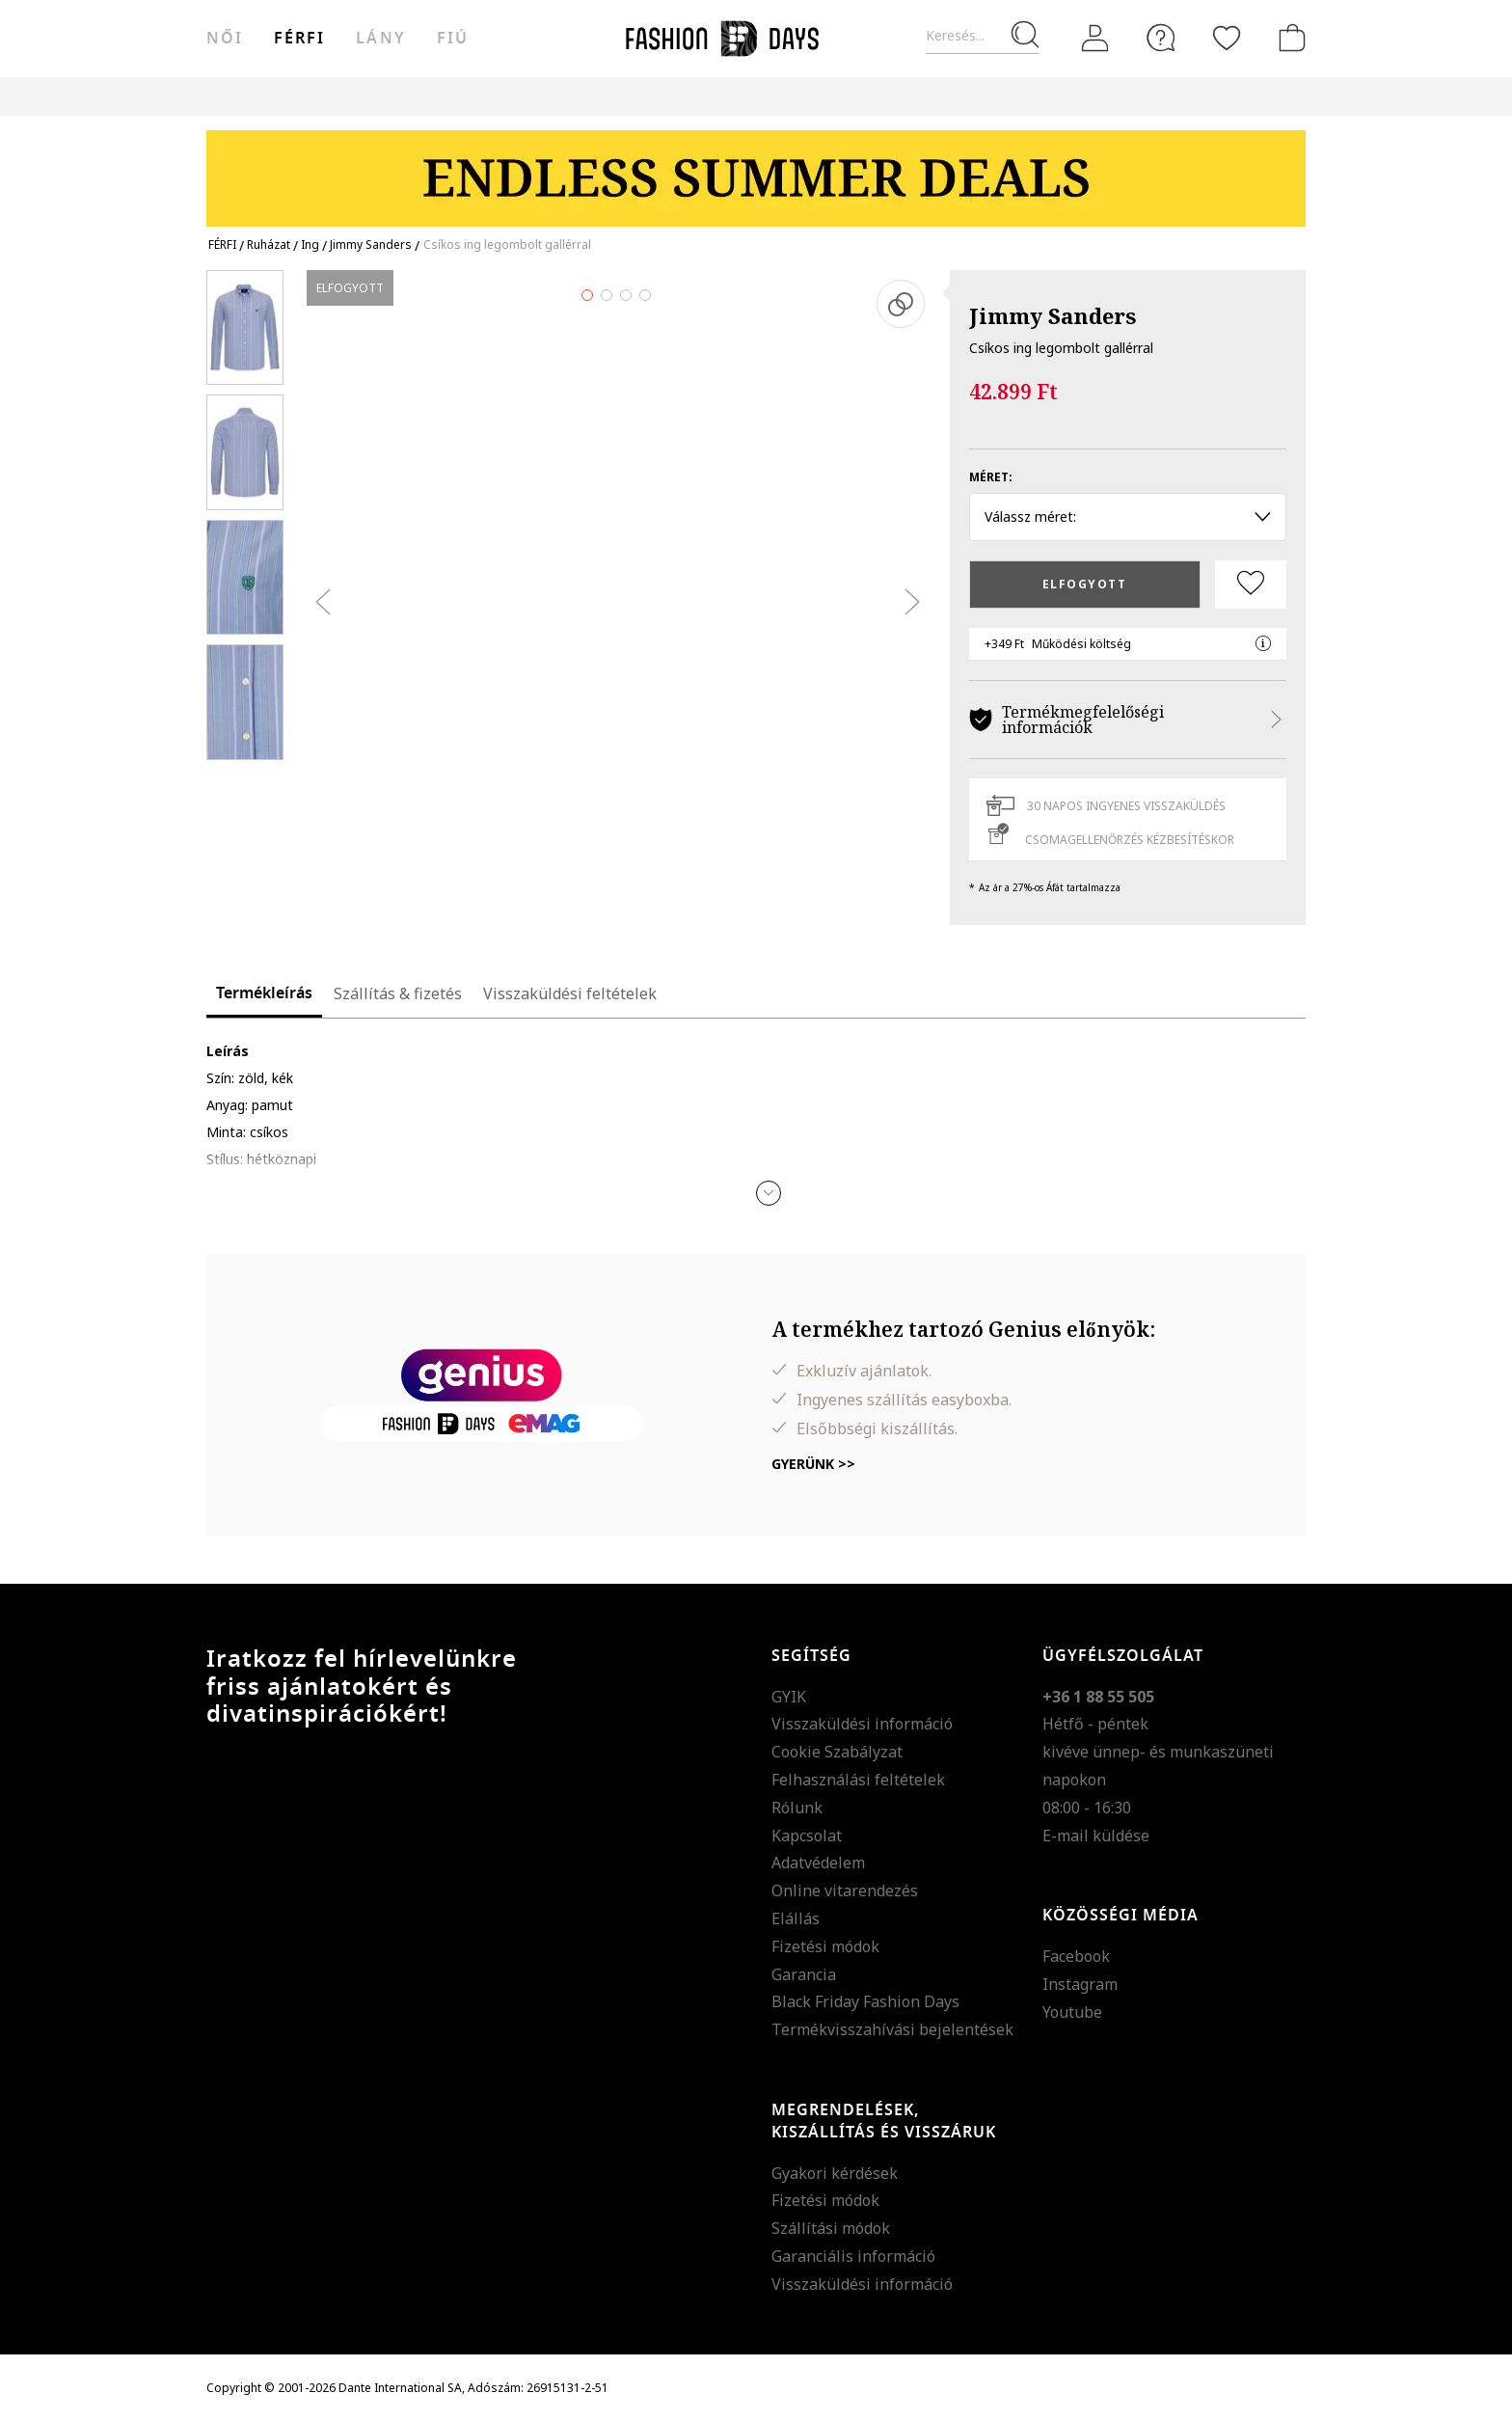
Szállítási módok (830, 2228)
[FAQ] (1161, 37)
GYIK (788, 1696)
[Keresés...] (982, 36)
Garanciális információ (853, 2256)
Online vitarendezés (844, 1890)
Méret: (990, 477)
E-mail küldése (1095, 1835)
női (224, 38)
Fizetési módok (825, 1946)
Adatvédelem (818, 1862)
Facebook (1076, 1956)
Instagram (1080, 1984)
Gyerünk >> (813, 1464)
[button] (768, 1193)
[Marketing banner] (756, 169)
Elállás (795, 1918)
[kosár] (1288, 37)
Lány (380, 38)
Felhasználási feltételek (858, 1779)
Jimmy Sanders (1052, 315)
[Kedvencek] (1226, 37)
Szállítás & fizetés (398, 993)
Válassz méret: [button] (1128, 516)
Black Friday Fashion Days (865, 2001)
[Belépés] (1095, 38)
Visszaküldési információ (862, 1723)
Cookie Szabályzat (837, 1751)
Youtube (1072, 2012)
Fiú (453, 38)
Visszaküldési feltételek (570, 993)
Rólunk (797, 1807)
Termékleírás (264, 993)
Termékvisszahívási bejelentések (892, 2029)
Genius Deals (875, 96)
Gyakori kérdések (834, 2173)
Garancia (803, 1974)
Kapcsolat (806, 1835)
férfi (299, 38)
